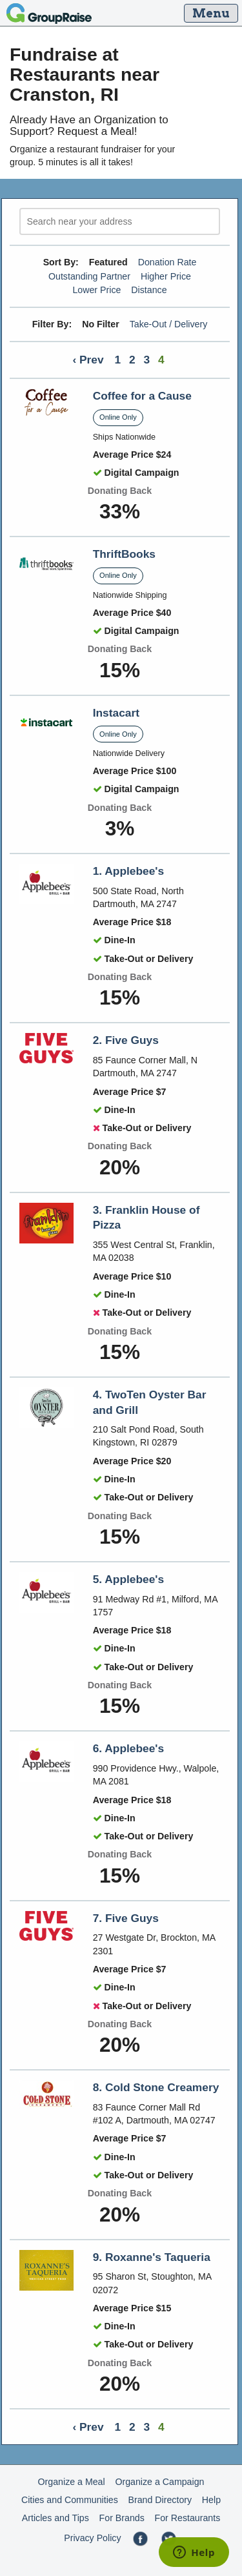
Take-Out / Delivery (169, 324)
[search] (119, 222)
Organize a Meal (71, 2482)
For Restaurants (188, 2518)
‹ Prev (87, 359)
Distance (148, 290)
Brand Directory (160, 2500)
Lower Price (96, 290)
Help (211, 2500)
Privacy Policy (92, 2538)
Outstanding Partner (89, 276)
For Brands (122, 2518)
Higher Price (166, 276)
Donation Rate (167, 262)
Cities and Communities (69, 2500)
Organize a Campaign (159, 2482)
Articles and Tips (55, 2518)
